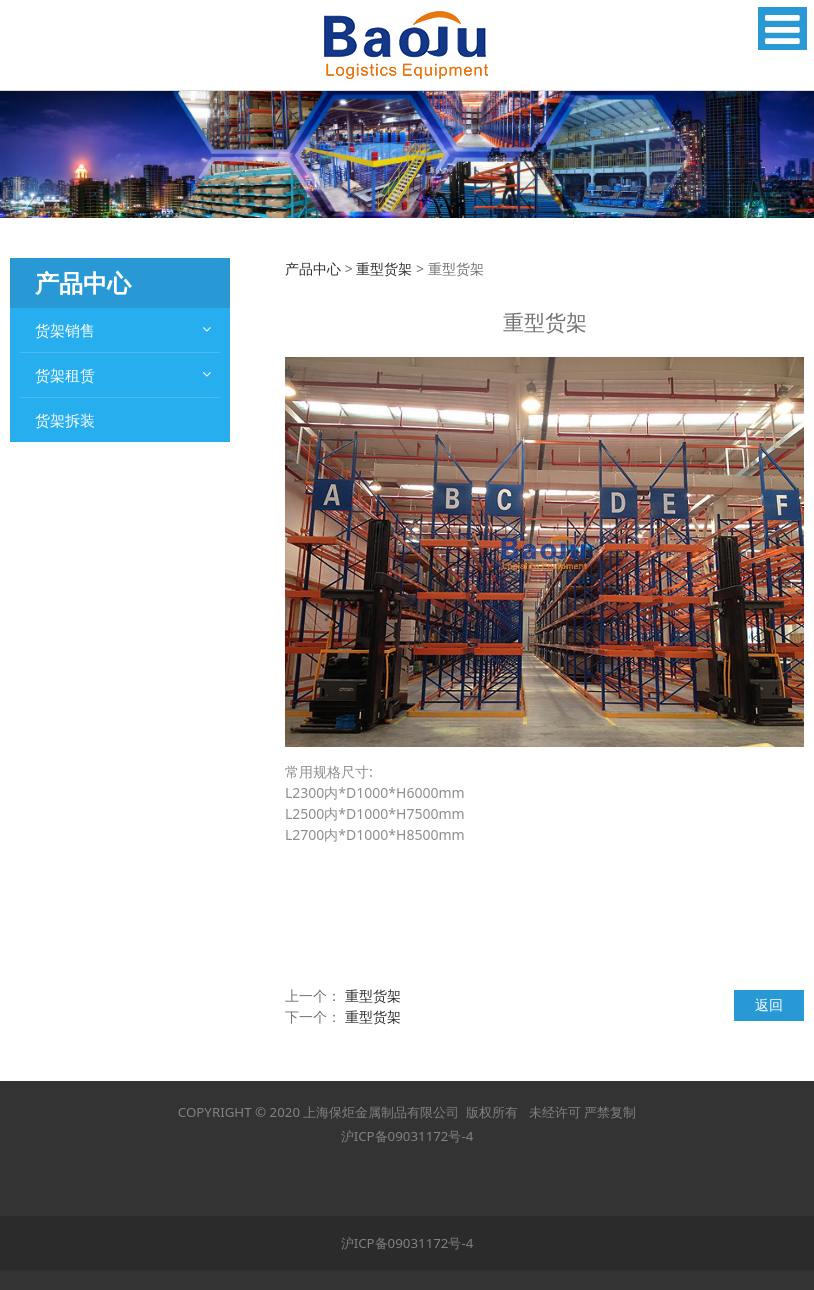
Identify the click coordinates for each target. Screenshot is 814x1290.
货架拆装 (65, 420)
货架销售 (65, 330)
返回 (769, 1004)
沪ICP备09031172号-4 (407, 1136)
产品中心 (313, 268)
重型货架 (384, 268)
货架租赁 (65, 375)
